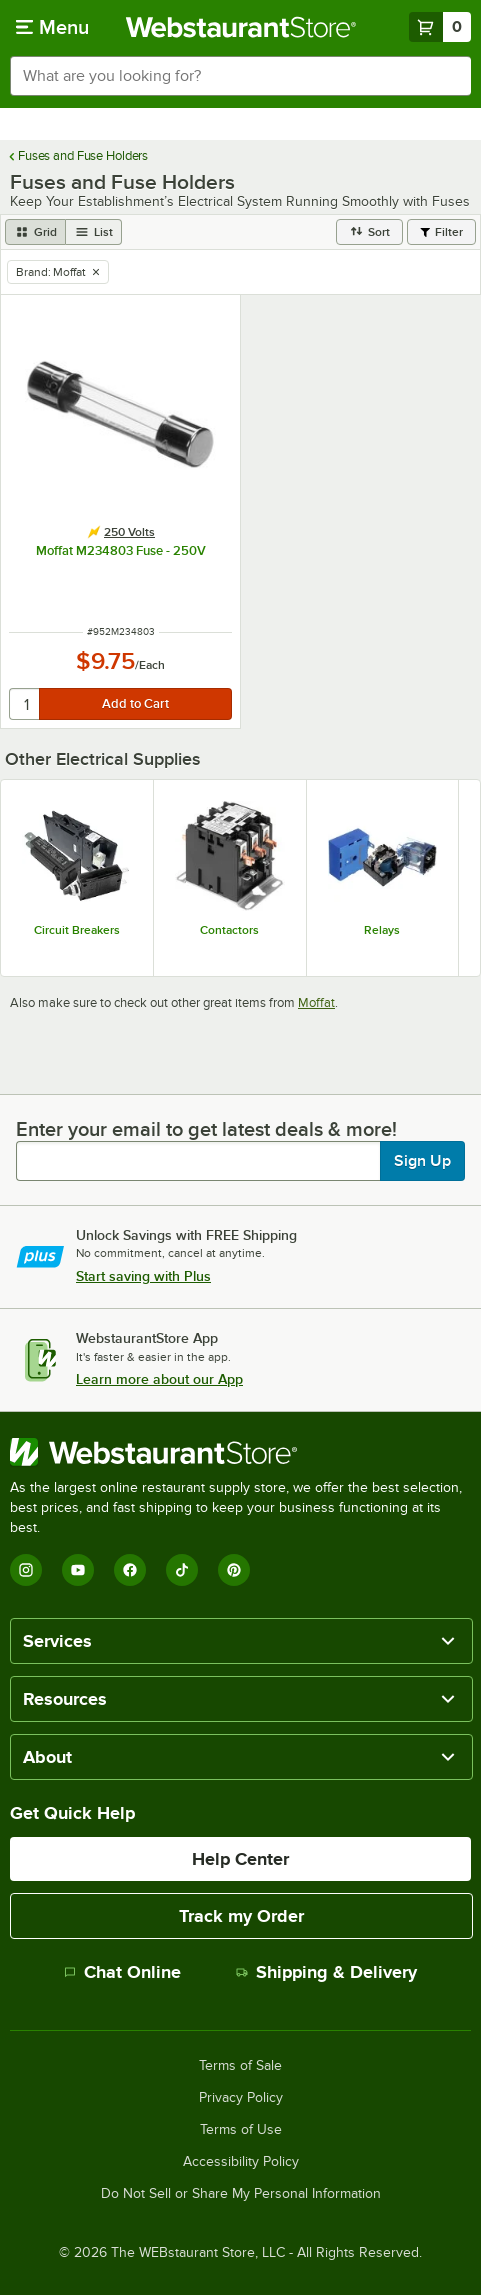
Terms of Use (241, 2130)
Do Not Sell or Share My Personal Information (241, 2194)
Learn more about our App (159, 1379)
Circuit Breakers (77, 930)
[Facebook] (130, 1570)
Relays (382, 930)
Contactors (229, 930)
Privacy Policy (241, 2098)
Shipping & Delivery (326, 1972)
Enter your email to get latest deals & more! (206, 1129)
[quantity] (25, 704)
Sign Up (422, 1161)
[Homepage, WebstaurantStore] (240, 27)
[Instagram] (26, 1570)
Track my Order (241, 1916)
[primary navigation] (52, 27)
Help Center (240, 1859)
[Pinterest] (234, 1570)
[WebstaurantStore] (240, 1452)
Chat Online (122, 1972)
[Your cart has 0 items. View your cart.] (440, 27)
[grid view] (35, 232)
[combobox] (240, 76)
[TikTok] (182, 1570)
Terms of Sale (240, 2066)
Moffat (316, 1002)
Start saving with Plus (143, 1276)
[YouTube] (78, 1570)
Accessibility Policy (241, 2162)
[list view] (94, 232)
